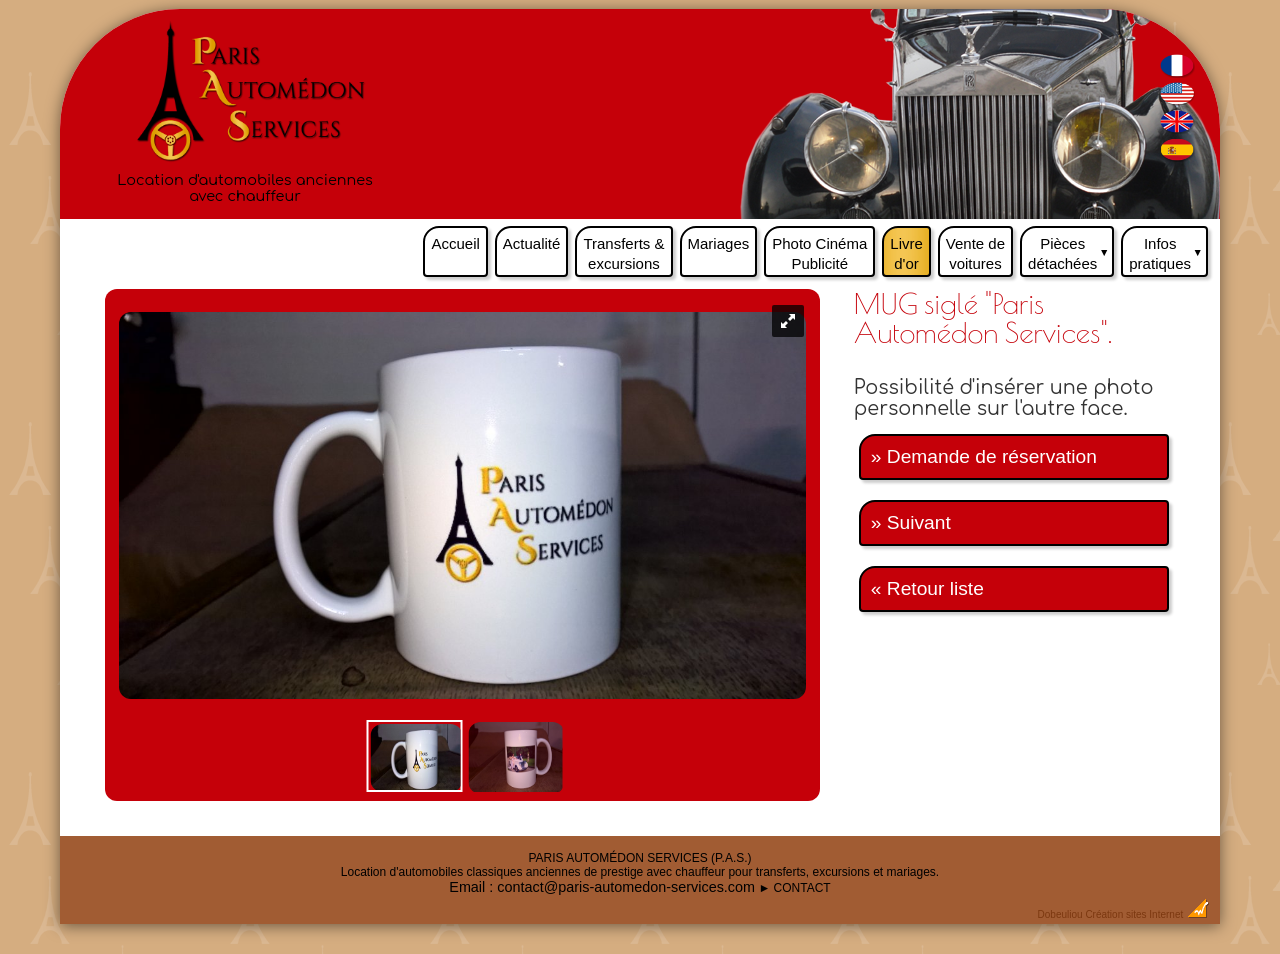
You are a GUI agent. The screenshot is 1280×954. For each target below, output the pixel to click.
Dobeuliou (1060, 914)
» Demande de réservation (984, 456)
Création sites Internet (1134, 914)
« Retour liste (927, 588)
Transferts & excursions (623, 253)
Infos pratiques (1168, 249)
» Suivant (911, 522)
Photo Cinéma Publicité (819, 253)
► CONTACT (794, 888)
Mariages (719, 243)
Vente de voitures (975, 253)
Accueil (455, 243)
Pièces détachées (1071, 249)
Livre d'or (906, 253)
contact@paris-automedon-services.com (626, 887)
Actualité (532, 243)
